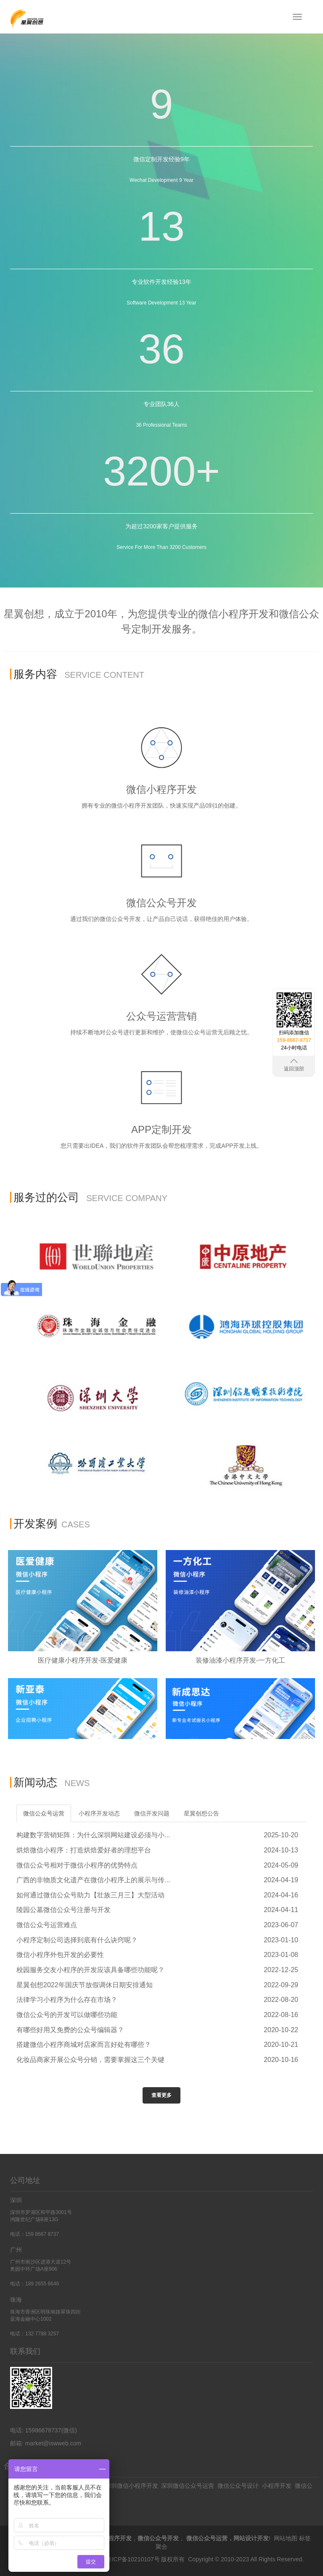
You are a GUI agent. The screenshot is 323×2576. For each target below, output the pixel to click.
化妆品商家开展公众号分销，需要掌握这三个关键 (90, 2059)
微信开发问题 (151, 1813)
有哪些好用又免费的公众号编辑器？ (70, 2029)
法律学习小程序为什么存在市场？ (66, 1999)
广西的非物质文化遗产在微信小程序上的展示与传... (93, 1879)
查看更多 (161, 2095)
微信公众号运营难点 (46, 1924)
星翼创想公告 (201, 1813)
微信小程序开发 (111, 2538)
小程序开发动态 (99, 1813)
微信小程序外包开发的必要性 (60, 1954)
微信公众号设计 (238, 2485)
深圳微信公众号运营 (187, 2485)
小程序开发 (276, 2485)
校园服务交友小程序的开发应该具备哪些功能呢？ (90, 1969)
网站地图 (285, 2538)
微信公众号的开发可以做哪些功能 (66, 2014)
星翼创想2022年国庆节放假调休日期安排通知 (84, 1984)
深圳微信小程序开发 (131, 2485)
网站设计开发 (251, 2538)
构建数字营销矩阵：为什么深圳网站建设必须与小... (93, 1835)
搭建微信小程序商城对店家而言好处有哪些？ (83, 2044)
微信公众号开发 (158, 2538)
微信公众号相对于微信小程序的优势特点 (77, 1865)
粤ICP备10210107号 (133, 2559)
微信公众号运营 (43, 1813)
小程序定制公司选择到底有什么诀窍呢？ (77, 1940)
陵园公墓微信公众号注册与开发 (63, 1909)
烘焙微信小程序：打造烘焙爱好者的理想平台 (83, 1850)
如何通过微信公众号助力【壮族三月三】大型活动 (90, 1895)
